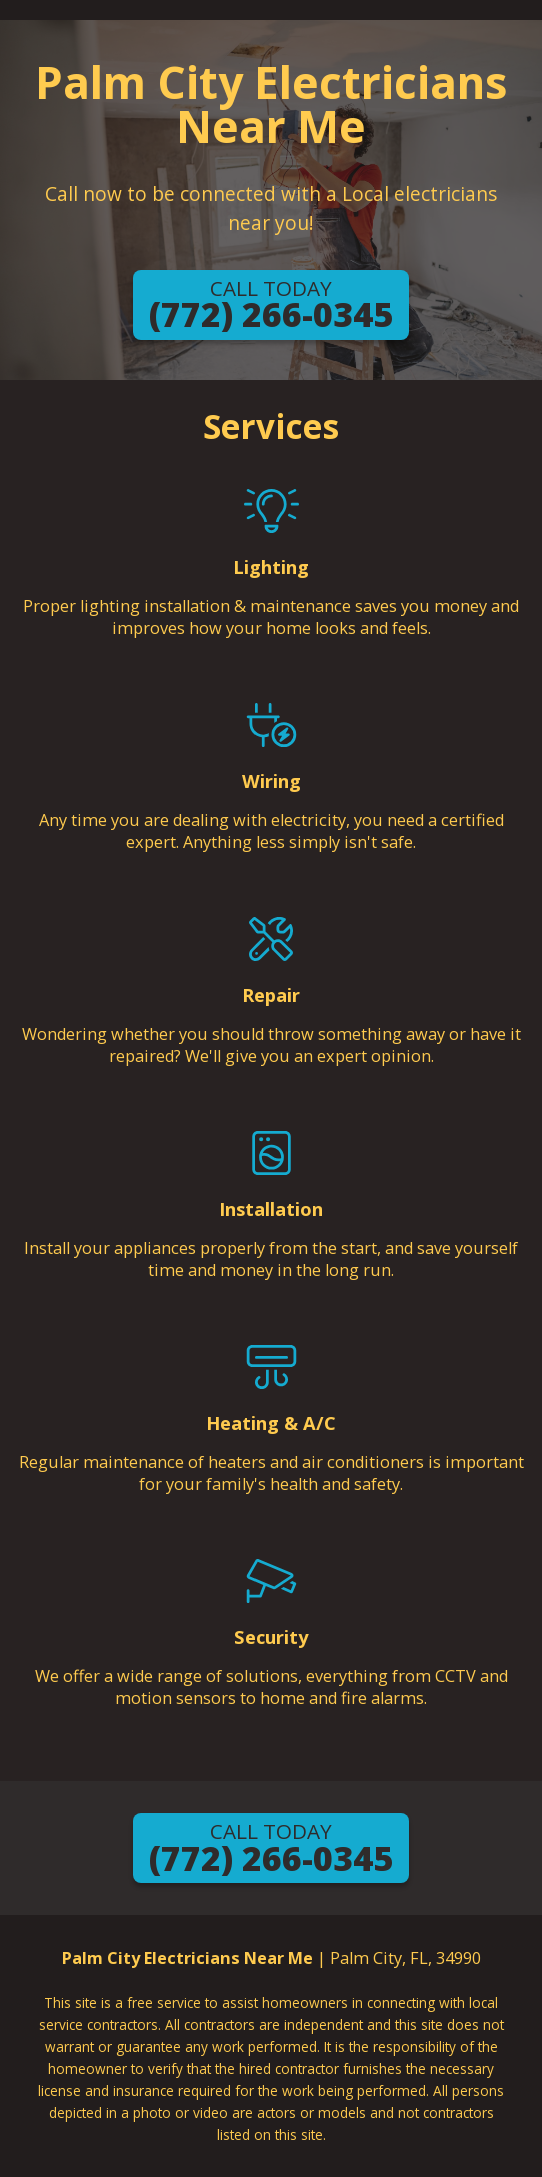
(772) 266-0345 (271, 306)
